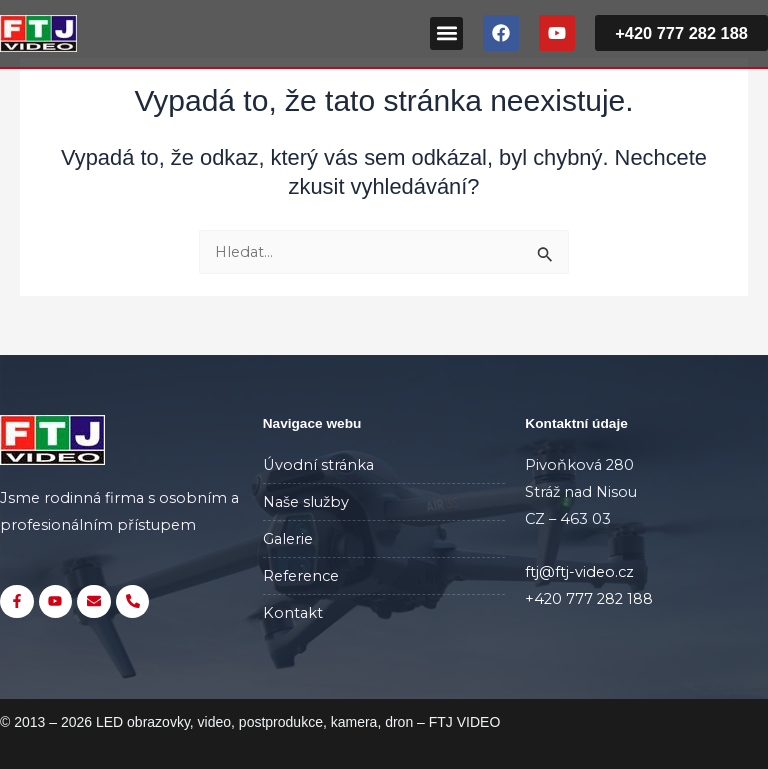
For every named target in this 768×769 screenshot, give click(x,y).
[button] (446, 33)
